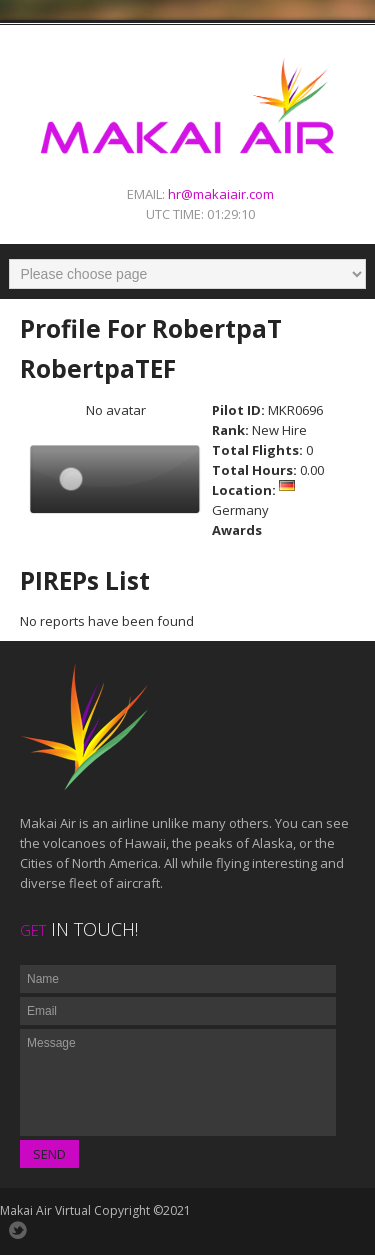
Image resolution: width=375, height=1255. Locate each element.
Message (178, 1082)
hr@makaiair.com (221, 194)
